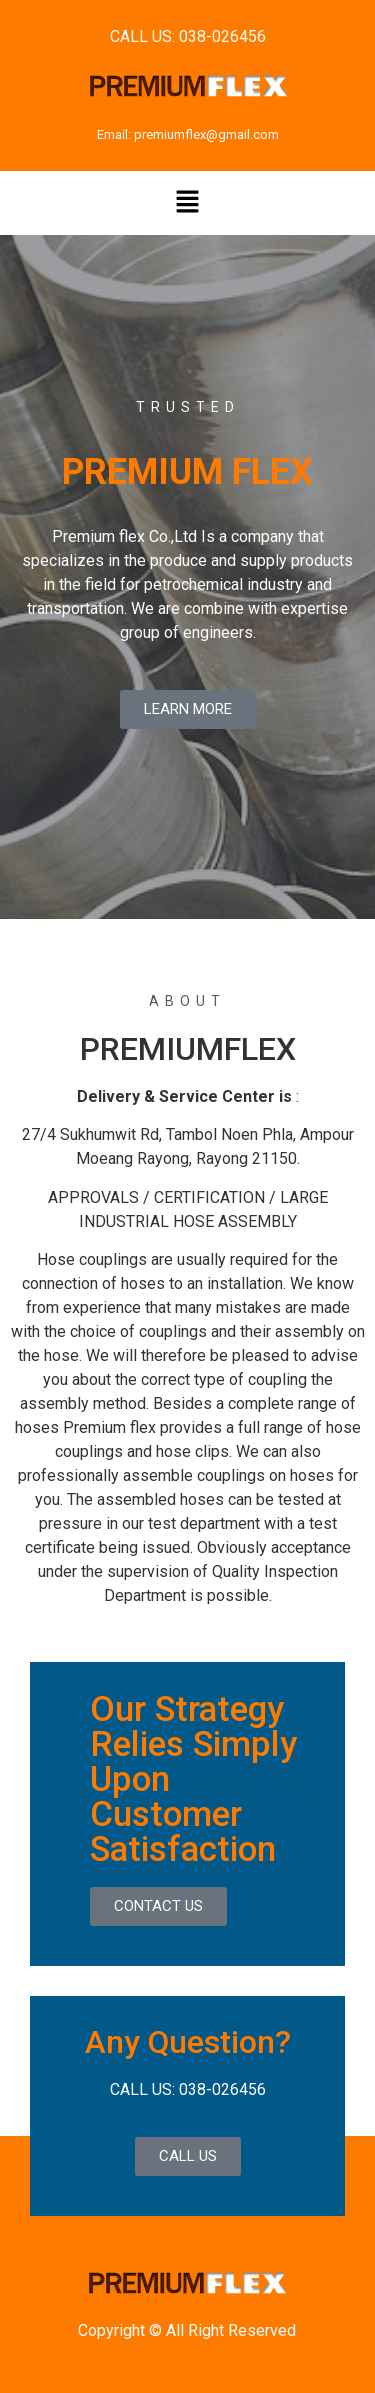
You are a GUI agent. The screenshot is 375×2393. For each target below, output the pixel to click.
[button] (187, 203)
